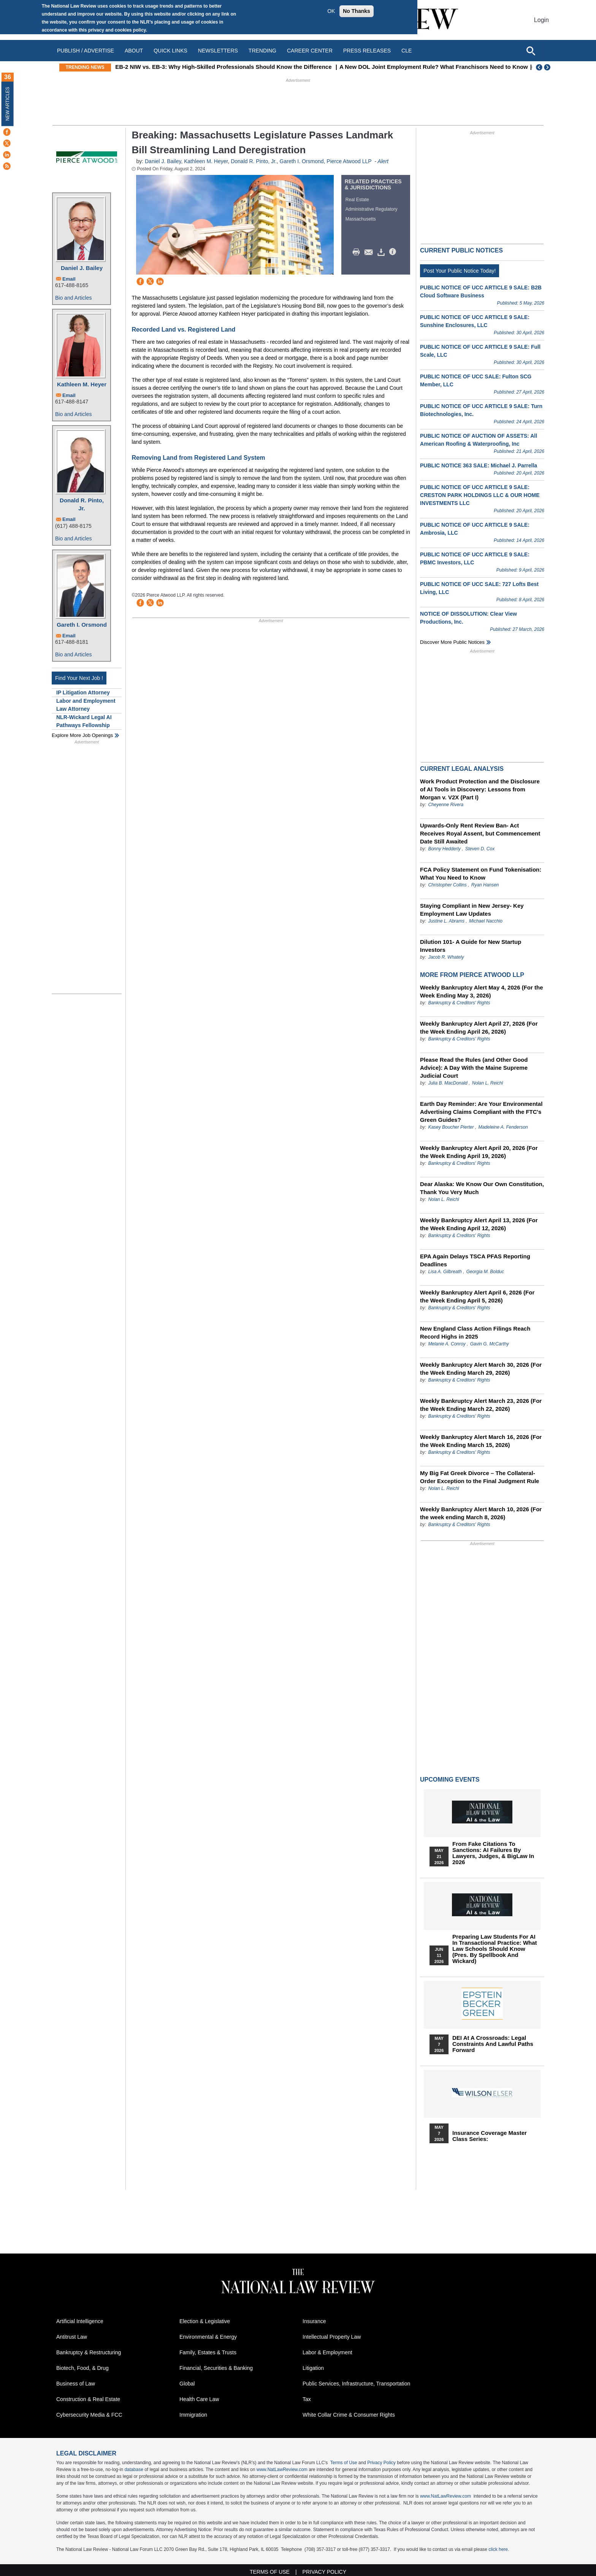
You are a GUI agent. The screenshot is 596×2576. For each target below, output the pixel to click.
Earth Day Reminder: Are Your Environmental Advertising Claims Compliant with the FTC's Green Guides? (481, 1112)
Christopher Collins (447, 885)
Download (382, 252)
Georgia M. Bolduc (485, 1271)
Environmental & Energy (208, 2337)
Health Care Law (199, 2399)
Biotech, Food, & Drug (82, 2368)
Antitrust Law (71, 2337)
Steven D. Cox (480, 848)
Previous (539, 67)
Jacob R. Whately (446, 957)
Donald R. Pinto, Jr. (82, 504)
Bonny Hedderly (444, 848)
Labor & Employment (327, 2352)
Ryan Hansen (485, 885)
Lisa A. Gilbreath (444, 1271)
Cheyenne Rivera (445, 804)
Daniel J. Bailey (82, 268)
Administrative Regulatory (372, 209)
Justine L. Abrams (446, 921)
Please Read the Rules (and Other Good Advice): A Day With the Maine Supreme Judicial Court (474, 1067)
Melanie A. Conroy (446, 1344)
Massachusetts (361, 219)
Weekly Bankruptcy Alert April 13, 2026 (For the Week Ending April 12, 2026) (479, 1224)
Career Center (310, 51)
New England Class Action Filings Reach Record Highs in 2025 (475, 1332)
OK (331, 11)
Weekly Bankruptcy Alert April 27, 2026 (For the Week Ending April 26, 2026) (479, 1027)
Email (69, 279)
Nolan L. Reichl (487, 1083)
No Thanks (356, 11)
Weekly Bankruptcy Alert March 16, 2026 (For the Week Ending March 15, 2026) (481, 1441)
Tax (307, 2399)
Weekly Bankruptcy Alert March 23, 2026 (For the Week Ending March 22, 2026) (481, 1405)
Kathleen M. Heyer (81, 384)
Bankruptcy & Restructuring (88, 2352)
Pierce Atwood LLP (349, 161)
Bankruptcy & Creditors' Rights (459, 1002)
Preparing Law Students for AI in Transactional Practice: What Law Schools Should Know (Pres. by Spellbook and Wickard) (494, 1949)
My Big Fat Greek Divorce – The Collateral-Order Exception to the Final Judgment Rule (479, 1477)
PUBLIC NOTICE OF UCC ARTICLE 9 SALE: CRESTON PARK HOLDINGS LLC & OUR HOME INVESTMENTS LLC (480, 495)
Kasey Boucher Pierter (451, 1127)
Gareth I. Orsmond (82, 624)
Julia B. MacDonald (447, 1083)
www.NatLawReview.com (282, 2469)
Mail (370, 252)
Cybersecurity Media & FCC (89, 2415)
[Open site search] (530, 50)
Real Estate (357, 199)
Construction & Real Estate (88, 2399)
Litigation (313, 2368)
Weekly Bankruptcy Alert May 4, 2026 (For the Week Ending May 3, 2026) (481, 991)
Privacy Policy (381, 2462)
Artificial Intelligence (79, 2321)
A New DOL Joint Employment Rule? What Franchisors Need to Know (476, 67)
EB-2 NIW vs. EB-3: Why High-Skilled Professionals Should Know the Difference (266, 67)
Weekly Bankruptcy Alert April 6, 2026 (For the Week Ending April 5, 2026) (477, 1296)
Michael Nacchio (485, 921)
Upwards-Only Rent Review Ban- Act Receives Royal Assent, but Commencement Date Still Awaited (480, 833)
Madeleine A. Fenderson (503, 1127)
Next (548, 67)
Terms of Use (343, 2462)
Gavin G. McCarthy (489, 1344)
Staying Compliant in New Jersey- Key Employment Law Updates (472, 909)
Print (358, 252)
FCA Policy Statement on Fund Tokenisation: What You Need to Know (480, 873)
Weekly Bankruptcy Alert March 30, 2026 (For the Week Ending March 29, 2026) (481, 1368)
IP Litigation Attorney (83, 692)
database (133, 2469)
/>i (393, 252)
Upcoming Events (449, 1779)
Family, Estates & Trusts (207, 2352)
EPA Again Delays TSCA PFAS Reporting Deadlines (475, 1260)
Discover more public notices (452, 642)
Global (187, 2384)
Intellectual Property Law (332, 2337)
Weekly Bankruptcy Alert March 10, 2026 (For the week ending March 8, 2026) (481, 1513)
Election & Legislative (204, 2321)
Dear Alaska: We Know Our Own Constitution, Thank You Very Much (482, 1188)
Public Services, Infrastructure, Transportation (356, 2384)
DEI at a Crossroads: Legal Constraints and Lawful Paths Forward (492, 2044)
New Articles (7, 104)
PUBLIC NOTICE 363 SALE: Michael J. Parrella (478, 465)
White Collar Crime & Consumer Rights (349, 2415)
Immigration (193, 2415)
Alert (382, 161)
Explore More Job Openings (82, 735)
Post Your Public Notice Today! (459, 271)
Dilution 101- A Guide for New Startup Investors (470, 946)
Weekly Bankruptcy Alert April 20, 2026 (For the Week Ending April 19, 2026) (479, 1152)
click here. (498, 2549)
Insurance (314, 2321)
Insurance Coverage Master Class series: (489, 2136)
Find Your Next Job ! (79, 678)
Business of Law (75, 2384)
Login (541, 20)
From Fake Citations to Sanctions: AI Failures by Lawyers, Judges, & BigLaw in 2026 (493, 1853)
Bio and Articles (73, 298)
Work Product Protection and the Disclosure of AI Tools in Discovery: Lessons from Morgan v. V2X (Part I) (480, 789)
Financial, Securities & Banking (216, 2368)
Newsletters (218, 51)
